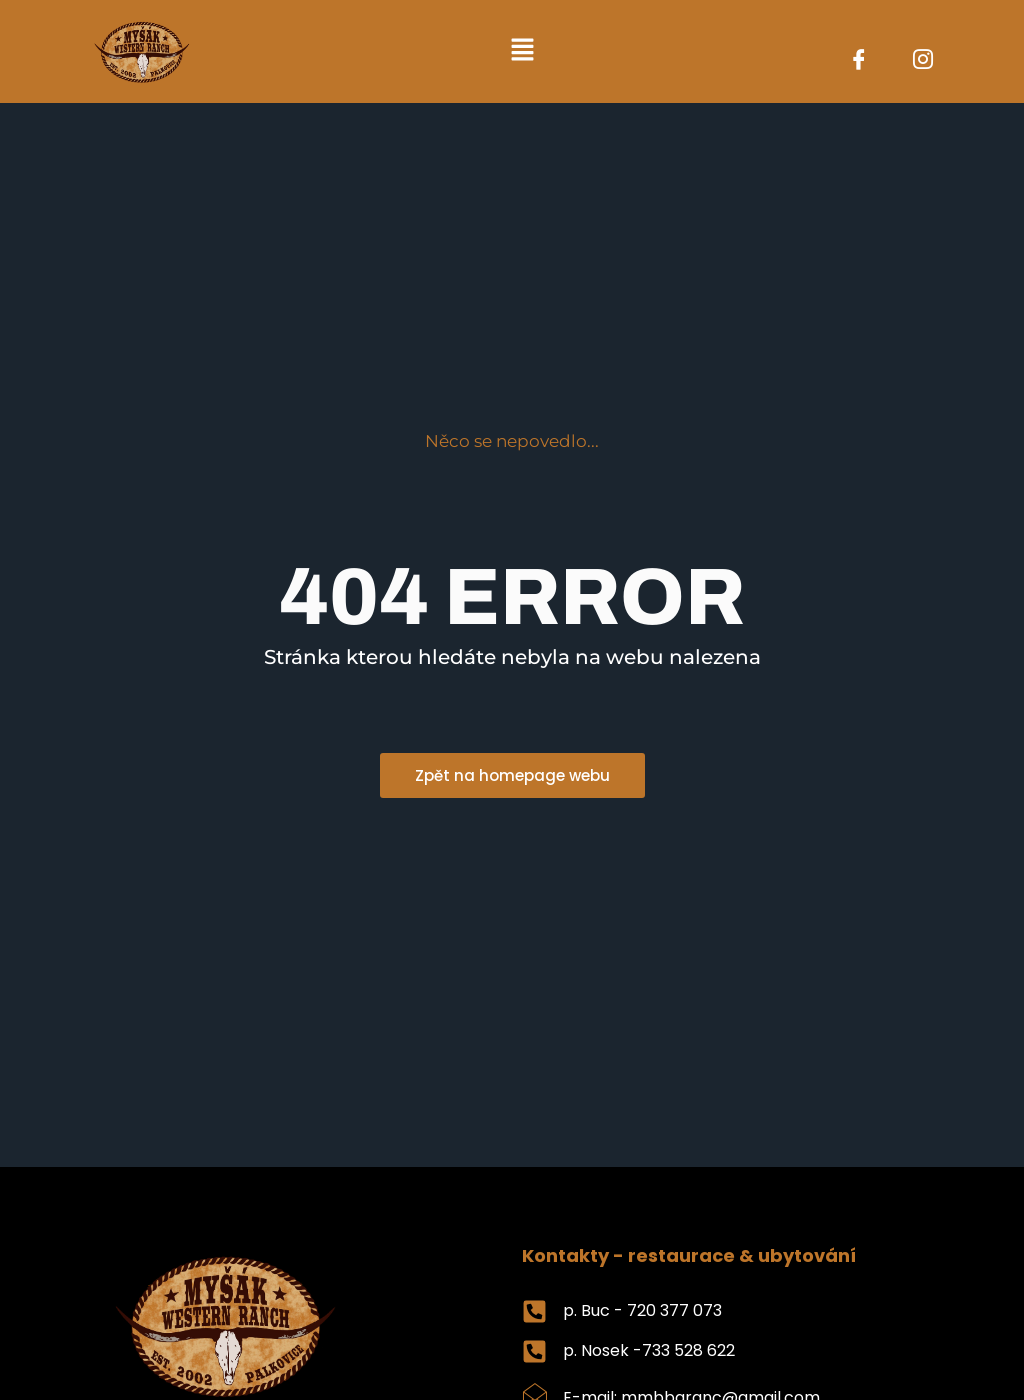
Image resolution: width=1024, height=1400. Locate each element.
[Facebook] (859, 61)
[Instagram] (923, 61)
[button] (523, 51)
